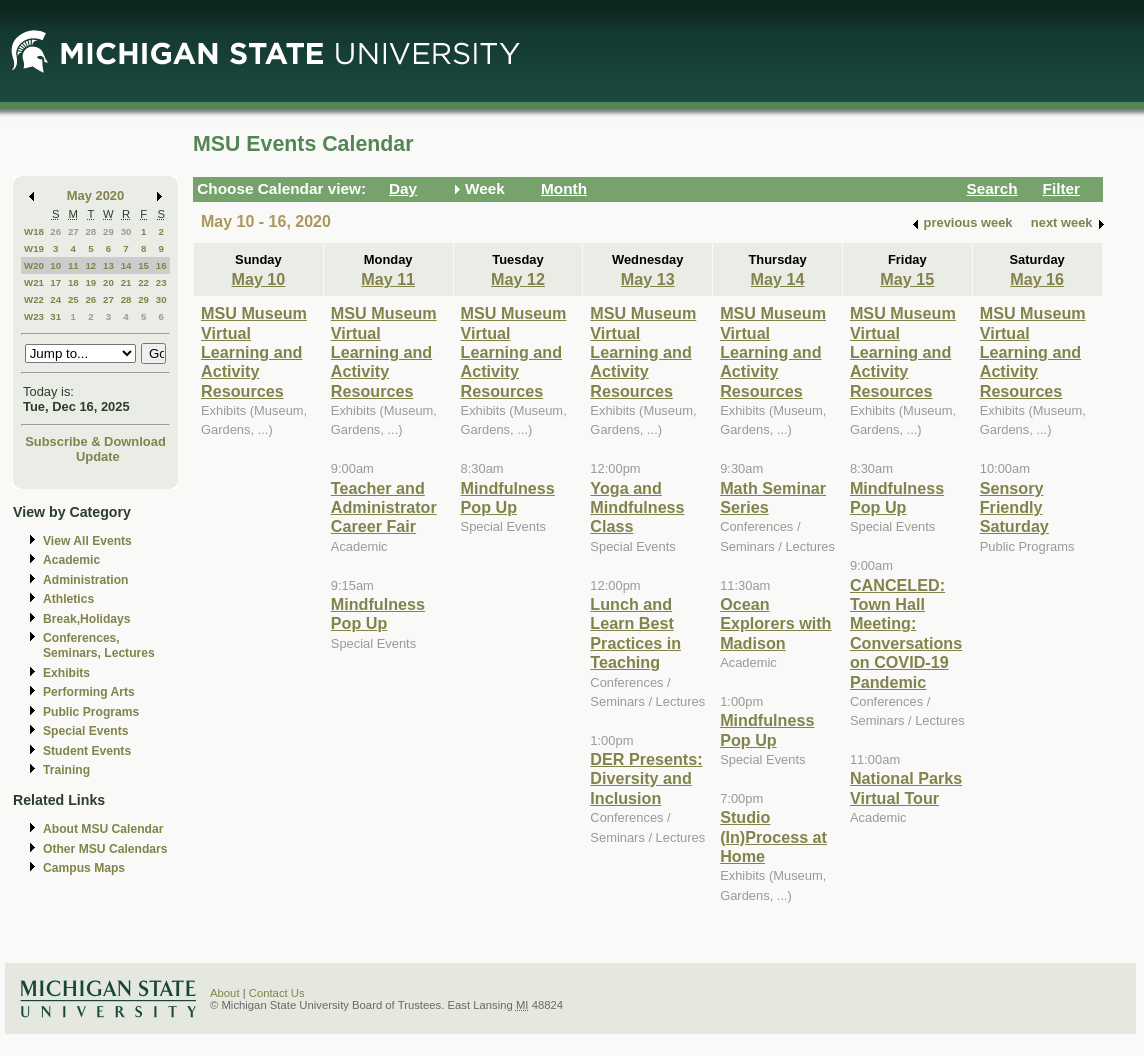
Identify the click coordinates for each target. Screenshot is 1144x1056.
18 (73, 282)
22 (143, 282)
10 (55, 265)
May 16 (1037, 279)
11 (73, 265)
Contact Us (277, 993)
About (225, 993)
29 (108, 231)
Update (98, 456)
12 (90, 265)
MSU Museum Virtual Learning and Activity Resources (254, 352)
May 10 (258, 279)
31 (55, 316)
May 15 (907, 279)
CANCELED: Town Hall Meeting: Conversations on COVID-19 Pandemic (906, 633)
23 (161, 282)
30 (126, 231)
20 (108, 282)
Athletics (68, 599)
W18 (34, 231)
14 (126, 265)
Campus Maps (84, 868)
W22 (34, 299)
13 (108, 265)
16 (161, 265)
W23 (34, 316)
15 (143, 265)
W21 (34, 282)
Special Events (85, 731)
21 (126, 282)
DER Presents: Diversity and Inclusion (646, 778)
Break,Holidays (87, 619)
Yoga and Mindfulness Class (637, 507)
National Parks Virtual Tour (906, 787)
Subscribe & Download (95, 441)
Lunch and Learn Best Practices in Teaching (635, 633)
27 (73, 231)
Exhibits (66, 673)
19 (90, 282)
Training (66, 770)
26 (55, 231)
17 (55, 282)
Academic (71, 560)
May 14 (778, 279)
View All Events (87, 541)
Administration (85, 580)
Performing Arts (89, 692)
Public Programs (91, 712)
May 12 (518, 279)
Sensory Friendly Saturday (1014, 507)
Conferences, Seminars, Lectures (99, 645)
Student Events (87, 751)
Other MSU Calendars (105, 849)
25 (73, 299)
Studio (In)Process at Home (773, 836)
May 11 (388, 279)
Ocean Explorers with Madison (775, 623)
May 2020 (95, 195)
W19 (34, 248)
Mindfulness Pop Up (378, 613)
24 (55, 299)
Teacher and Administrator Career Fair (384, 507)
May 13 (648, 279)
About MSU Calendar (103, 829)
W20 (34, 265)
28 (90, 231)
